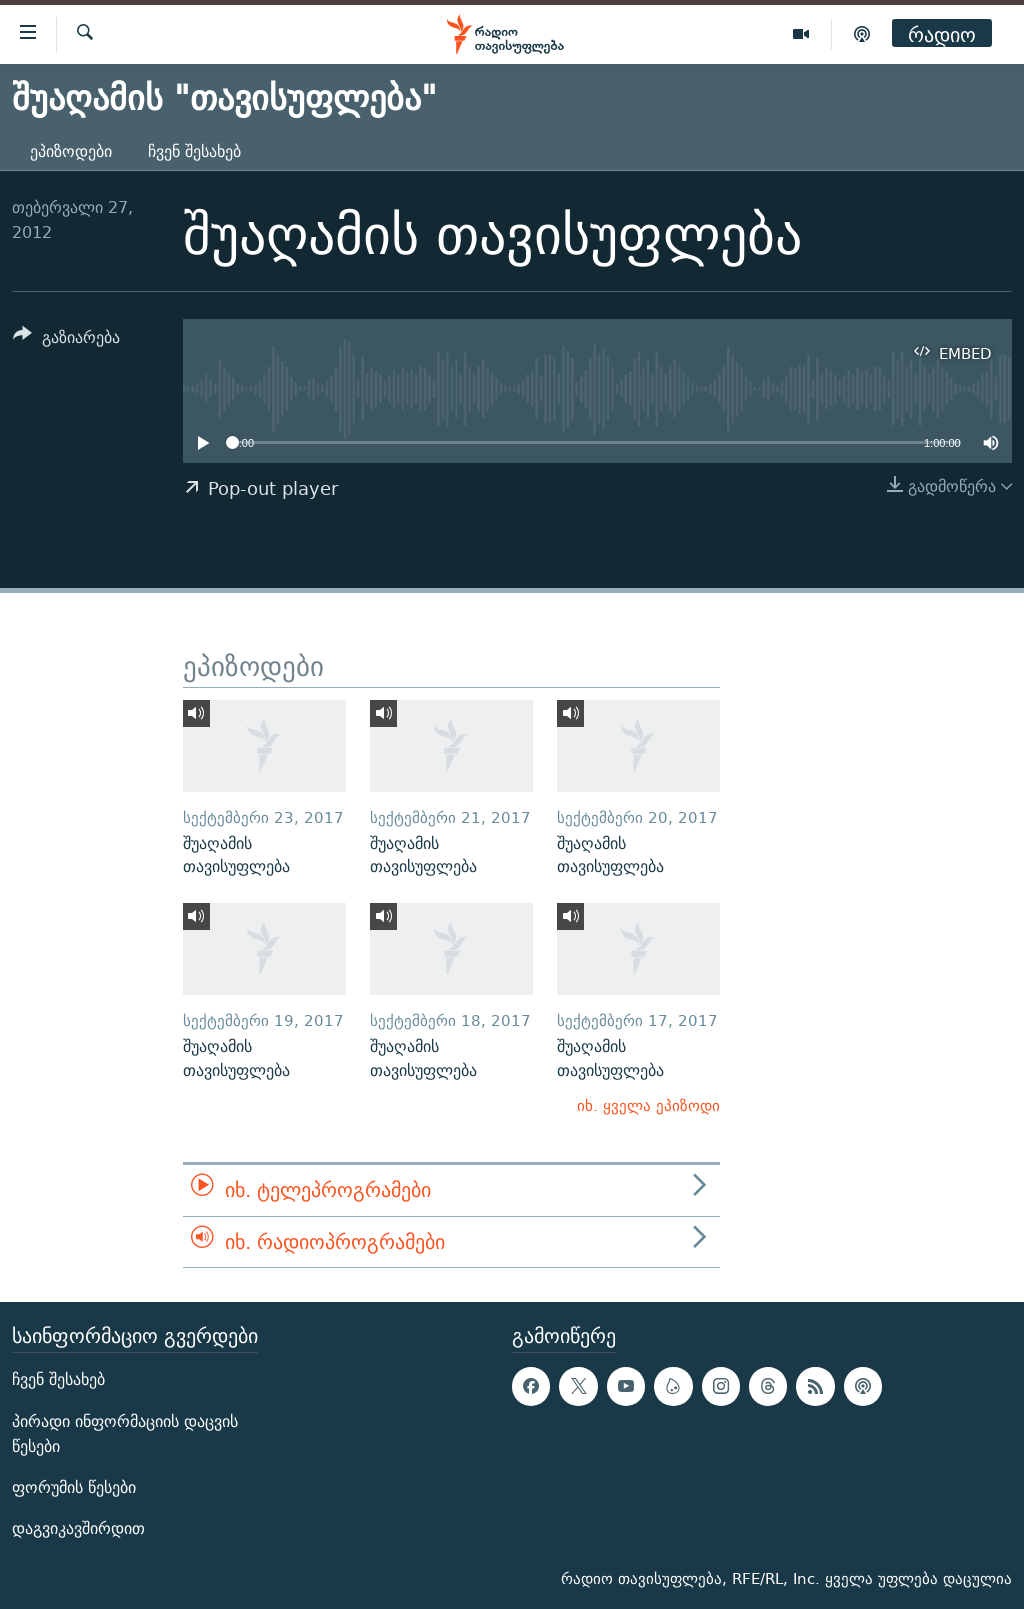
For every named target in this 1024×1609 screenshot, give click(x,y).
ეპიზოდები (71, 151)
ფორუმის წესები (74, 1487)
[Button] (66, 340)
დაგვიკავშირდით (78, 1528)
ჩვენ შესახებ (194, 151)
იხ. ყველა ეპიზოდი (648, 1105)
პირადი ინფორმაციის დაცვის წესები (125, 1434)
